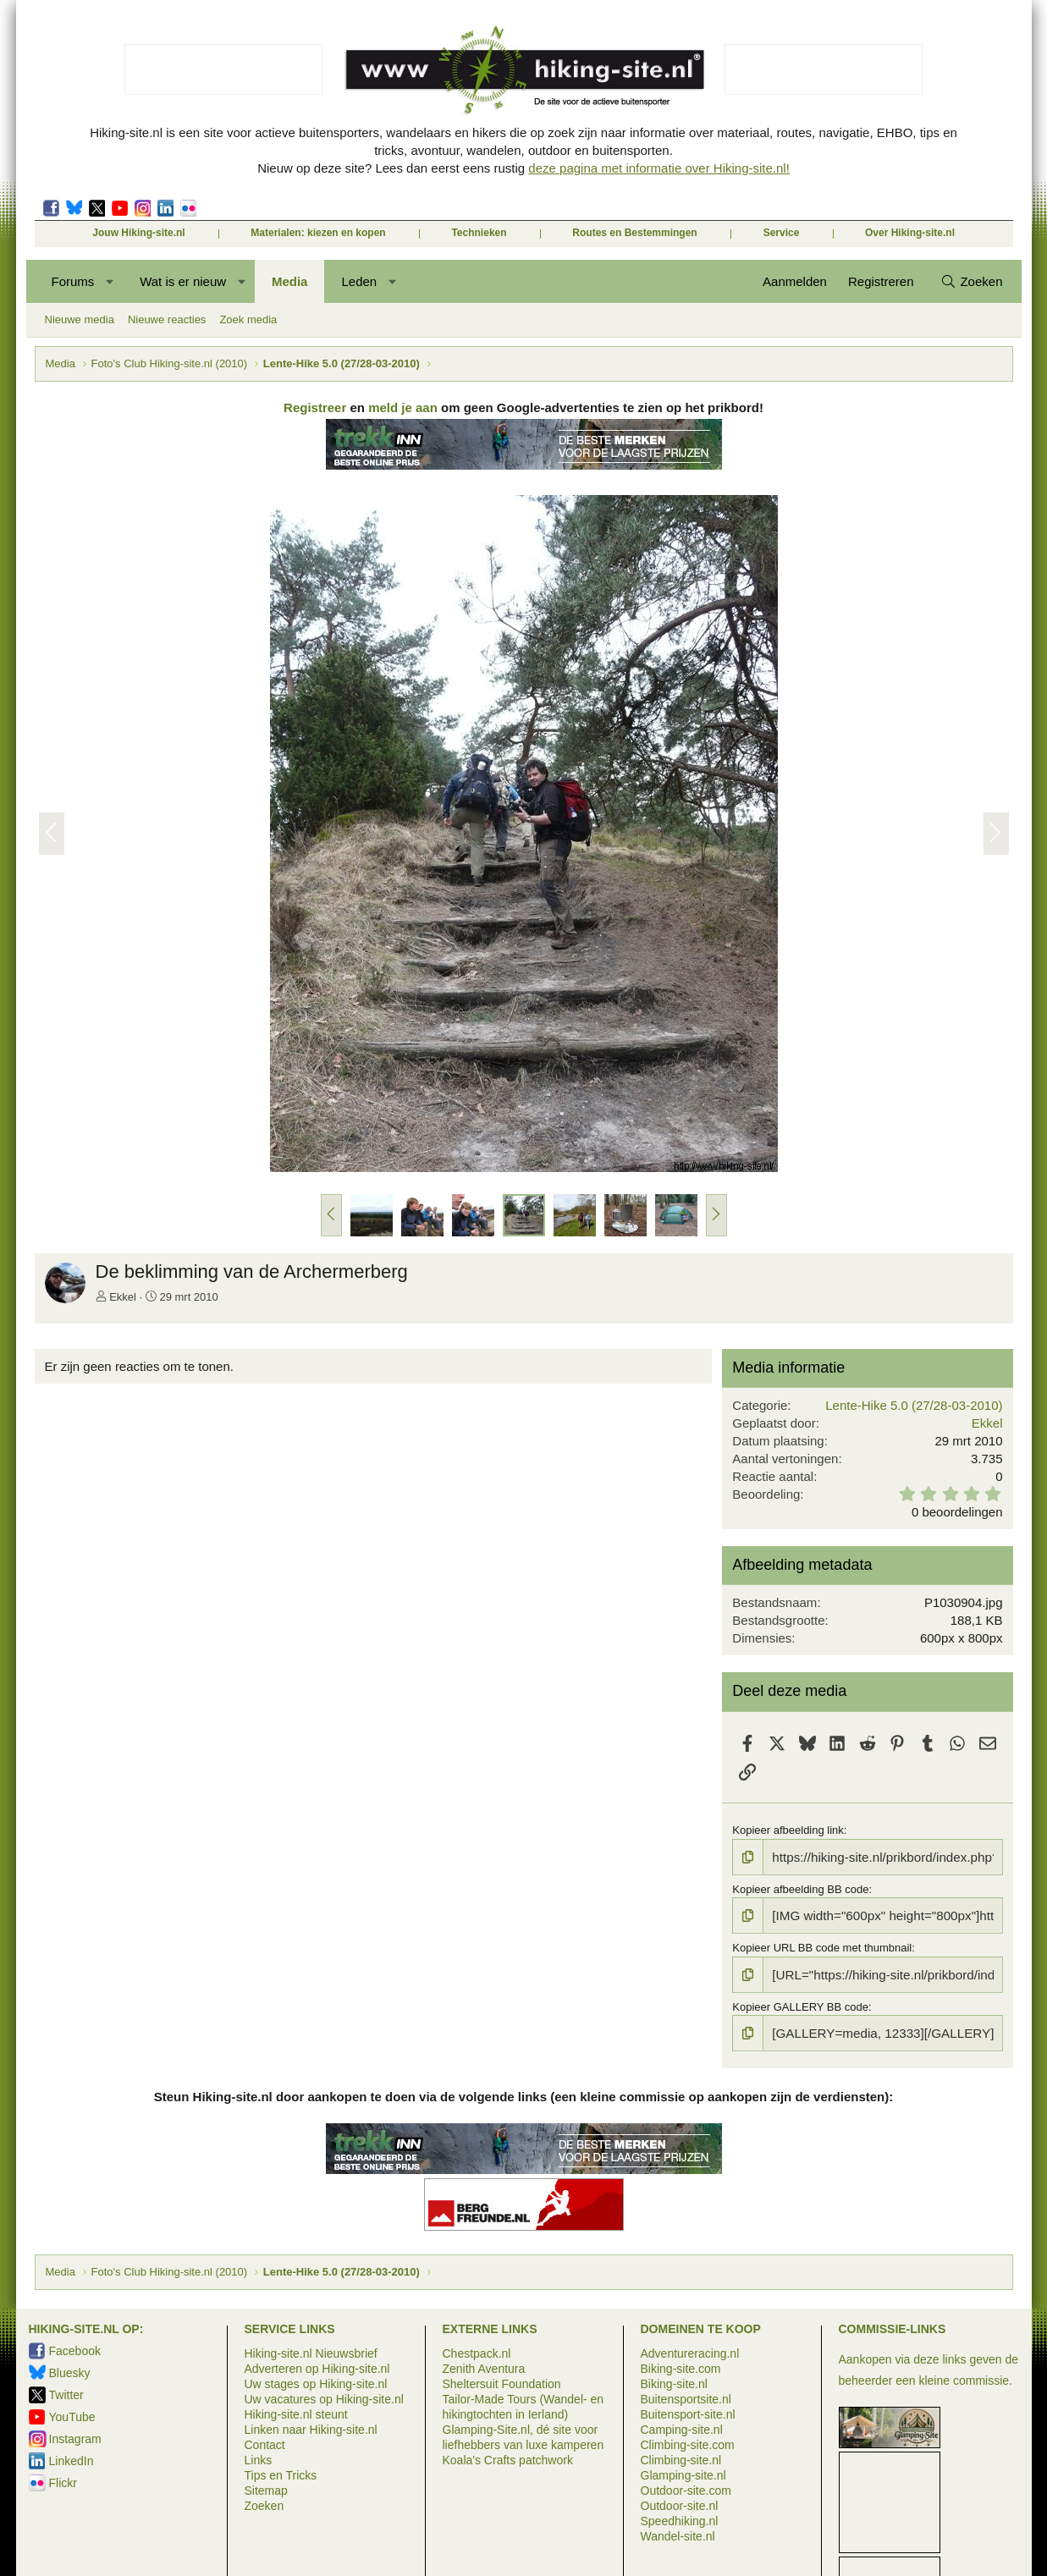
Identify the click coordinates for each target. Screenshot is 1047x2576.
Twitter (97, 208)
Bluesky (74, 208)
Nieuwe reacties (167, 319)
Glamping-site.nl (683, 2473)
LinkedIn (165, 208)
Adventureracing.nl (690, 2351)
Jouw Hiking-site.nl (138, 233)
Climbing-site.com (688, 2442)
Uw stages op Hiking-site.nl (316, 2381)
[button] (109, 281)
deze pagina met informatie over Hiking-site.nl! (658, 168)
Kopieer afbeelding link (786, 1834)
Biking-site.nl (674, 2381)
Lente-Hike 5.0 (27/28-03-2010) (909, 1409)
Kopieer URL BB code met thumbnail (820, 1946)
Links (259, 2457)
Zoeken (264, 2503)
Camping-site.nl (682, 2427)
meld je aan (403, 412)
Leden (359, 281)
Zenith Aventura (484, 2366)
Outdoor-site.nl (680, 2503)
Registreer (315, 412)
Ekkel (127, 1301)
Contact (265, 2442)
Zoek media (248, 319)
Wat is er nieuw (183, 281)
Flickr (188, 208)
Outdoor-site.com (686, 2488)
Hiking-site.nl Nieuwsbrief (311, 2351)
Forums (73, 281)
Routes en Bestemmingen (634, 233)
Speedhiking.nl (680, 2518)
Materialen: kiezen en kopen (318, 233)
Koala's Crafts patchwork (508, 2457)
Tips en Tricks (281, 2473)
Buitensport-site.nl (688, 2412)
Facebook (51, 208)
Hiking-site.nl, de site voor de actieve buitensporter (524, 69)
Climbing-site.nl (681, 2457)
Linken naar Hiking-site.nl (311, 2427)
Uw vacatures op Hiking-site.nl (324, 2396)
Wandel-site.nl (678, 2533)
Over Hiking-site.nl (910, 233)
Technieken (478, 233)
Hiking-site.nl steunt (296, 2412)
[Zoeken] (971, 281)
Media (290, 281)
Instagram (143, 208)
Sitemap (266, 2488)
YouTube (72, 2414)
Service (781, 233)
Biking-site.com (681, 2366)
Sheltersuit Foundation (502, 2381)
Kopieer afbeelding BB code (798, 1891)
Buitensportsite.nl (686, 2396)
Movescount (120, 208)
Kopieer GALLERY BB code (798, 2003)
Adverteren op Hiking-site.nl (317, 2366)
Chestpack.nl (477, 2351)
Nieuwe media (79, 319)
